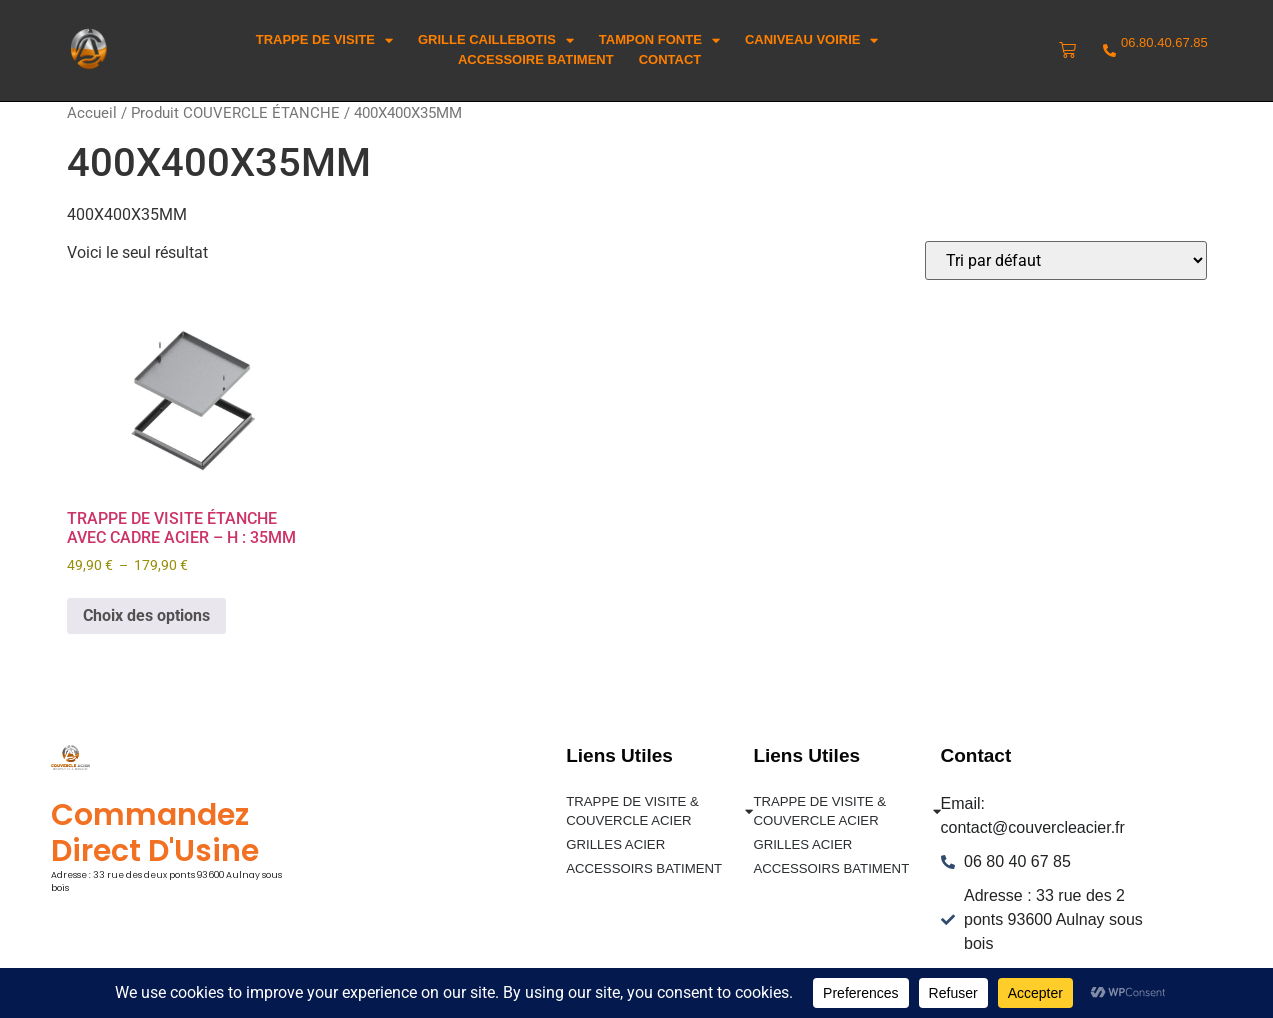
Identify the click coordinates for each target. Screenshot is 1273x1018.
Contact (670, 59)
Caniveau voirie (812, 40)
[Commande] (1066, 260)
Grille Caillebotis (496, 40)
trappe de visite (324, 40)
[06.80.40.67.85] (1109, 50)
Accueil (92, 113)
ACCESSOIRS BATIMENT (643, 867)
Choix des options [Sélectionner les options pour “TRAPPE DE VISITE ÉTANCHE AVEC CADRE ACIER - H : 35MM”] (146, 615)
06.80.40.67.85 (1164, 42)
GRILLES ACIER (615, 844)
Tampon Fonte (659, 40)
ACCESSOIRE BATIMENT (536, 59)
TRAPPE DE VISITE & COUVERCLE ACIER (659, 811)
